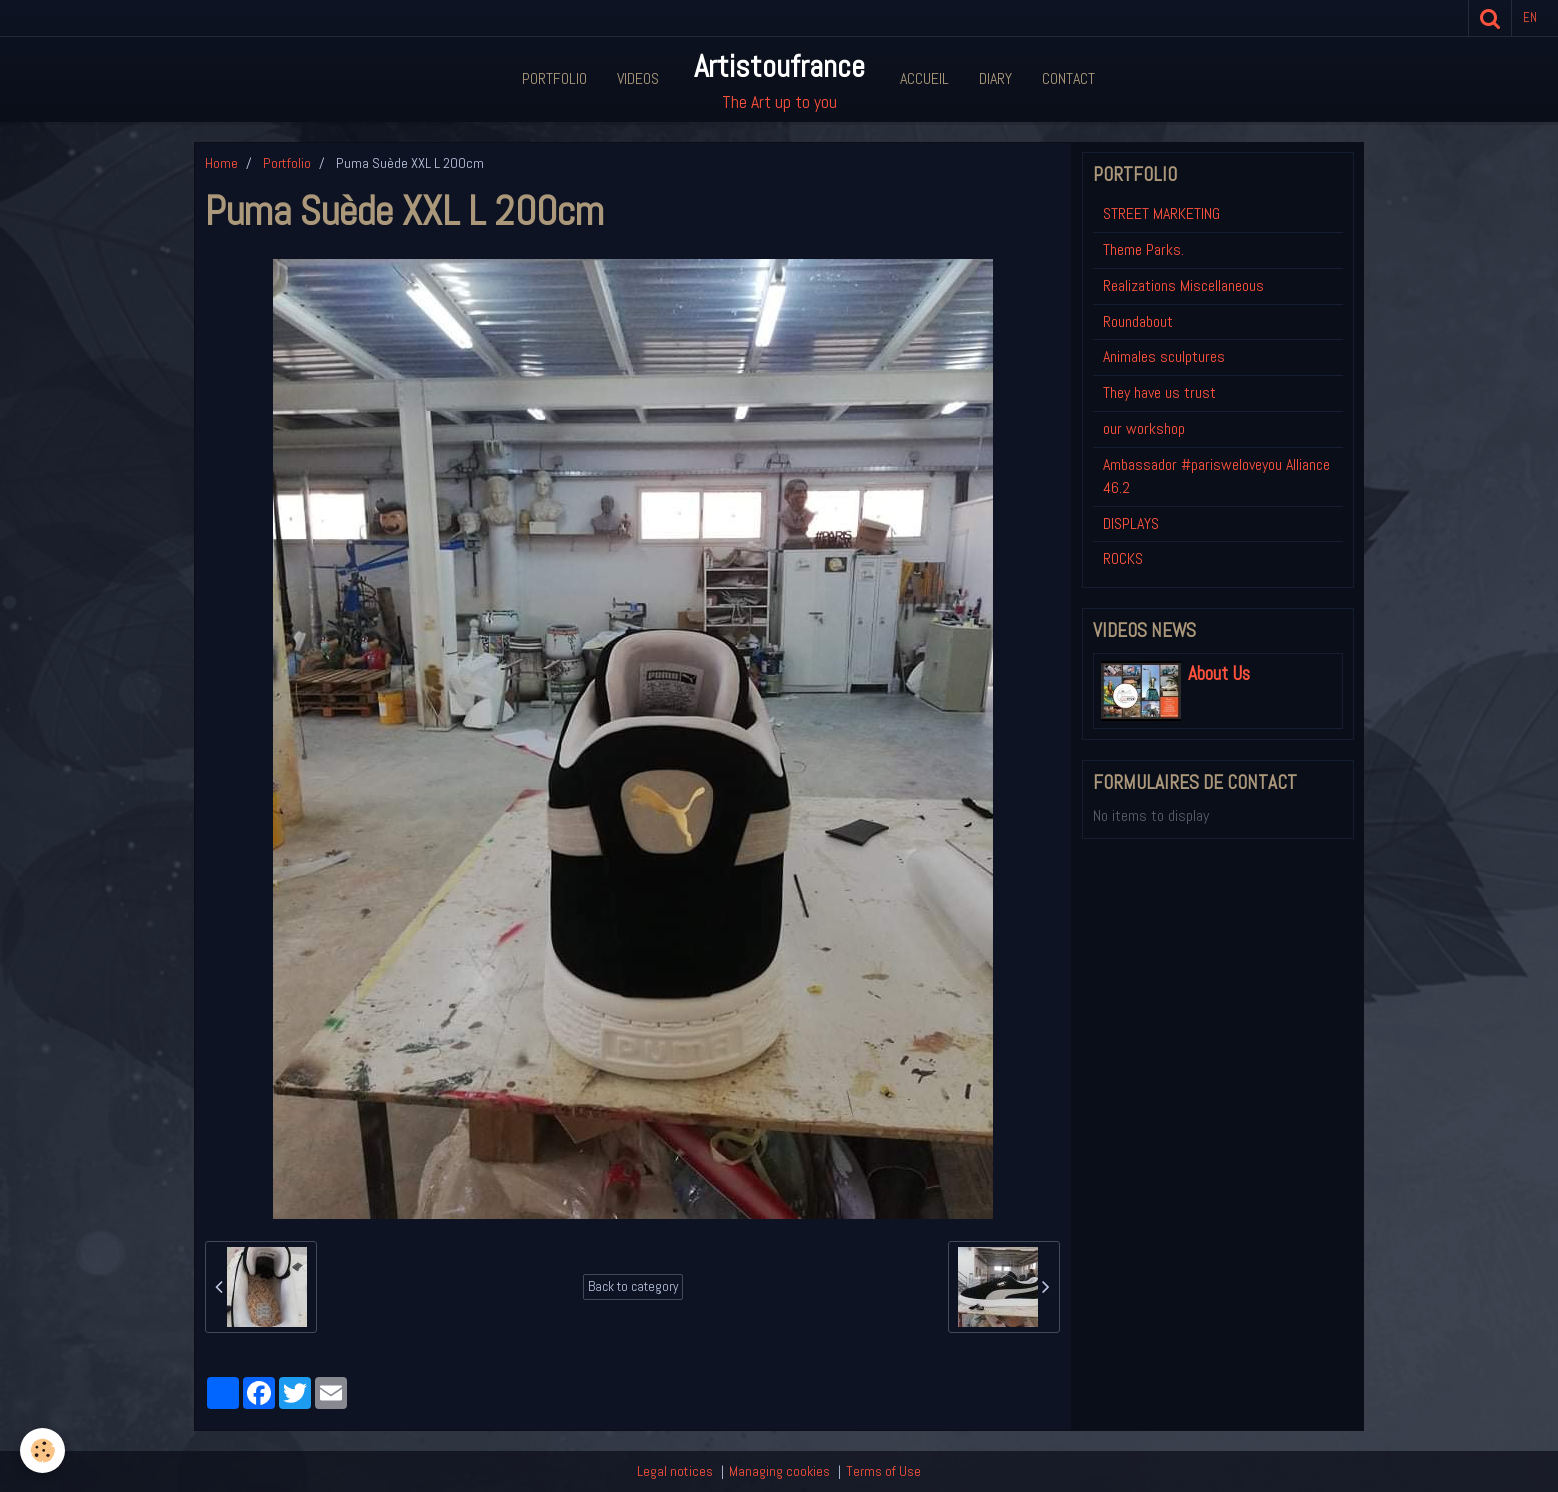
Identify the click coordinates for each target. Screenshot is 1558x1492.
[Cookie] (42, 1450)
